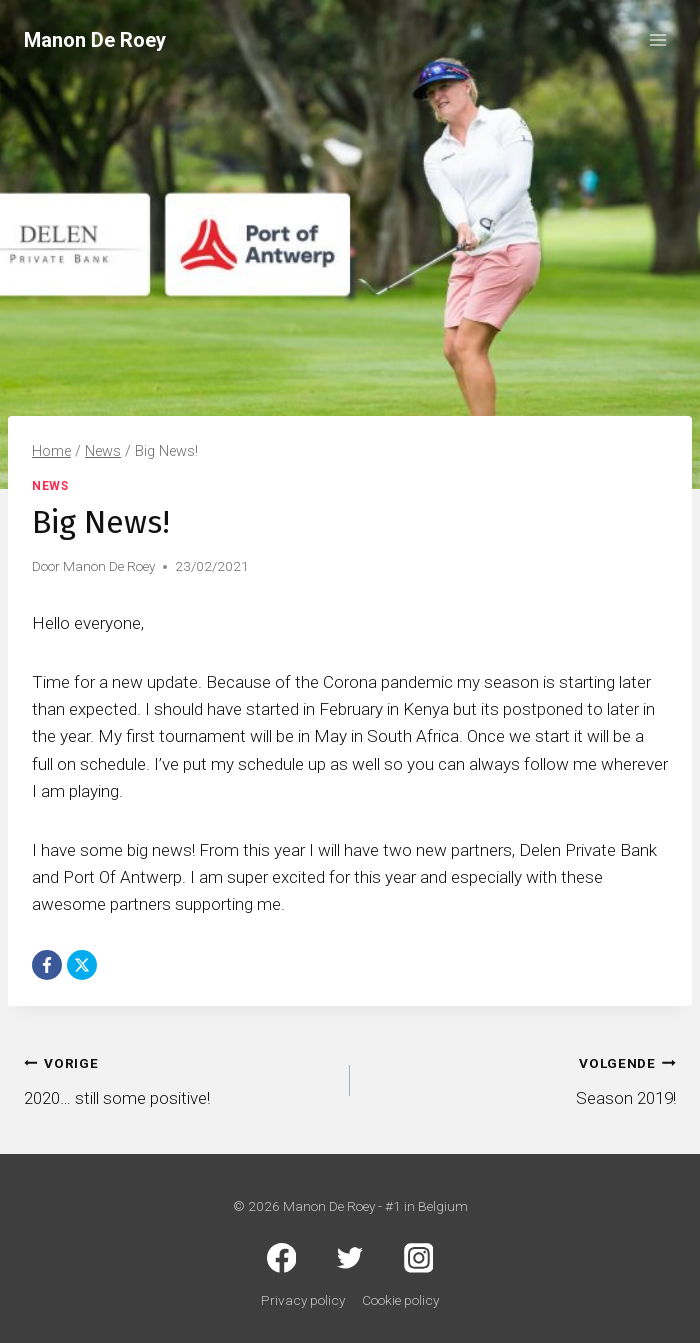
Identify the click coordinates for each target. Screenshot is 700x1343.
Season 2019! (521, 1078)
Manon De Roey (109, 566)
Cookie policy (400, 1300)
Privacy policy (303, 1300)
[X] (82, 965)
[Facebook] (47, 965)
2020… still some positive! (178, 1078)
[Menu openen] (657, 39)
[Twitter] (350, 1259)
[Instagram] (419, 1259)
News (50, 486)
